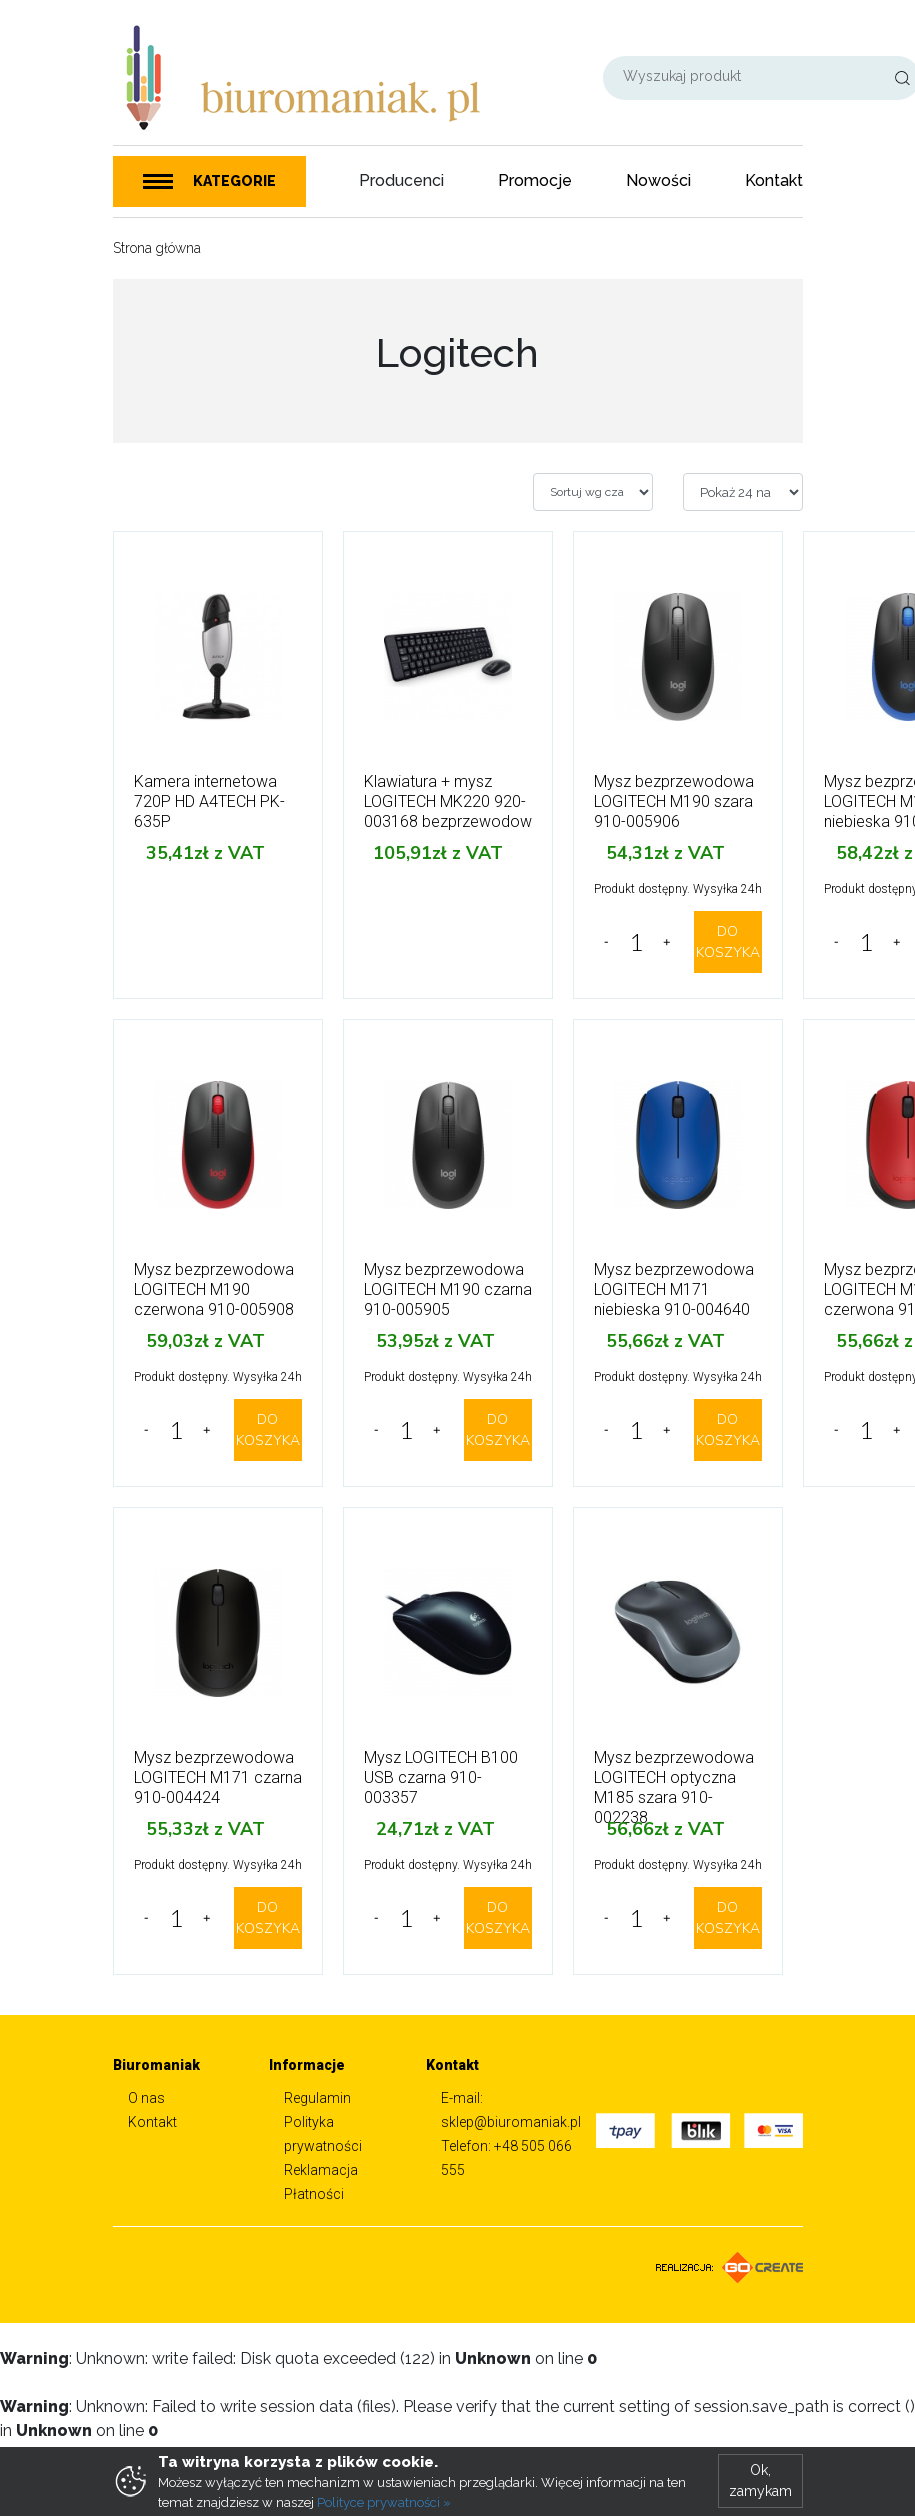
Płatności (314, 2194)
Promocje (535, 180)
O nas (146, 2098)
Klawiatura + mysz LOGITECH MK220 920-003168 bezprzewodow (448, 801)
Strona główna (157, 248)
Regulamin (317, 2098)
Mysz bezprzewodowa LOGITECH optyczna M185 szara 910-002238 (674, 1787)
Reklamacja (321, 2170)
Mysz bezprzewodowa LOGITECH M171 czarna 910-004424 (218, 1777)
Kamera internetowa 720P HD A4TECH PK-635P (209, 801)
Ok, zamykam (760, 2480)
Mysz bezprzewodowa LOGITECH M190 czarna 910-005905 (448, 1289)
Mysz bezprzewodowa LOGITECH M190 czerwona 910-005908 (214, 1289)
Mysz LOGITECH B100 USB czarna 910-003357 (441, 1777)
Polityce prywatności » (384, 2502)
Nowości (658, 180)
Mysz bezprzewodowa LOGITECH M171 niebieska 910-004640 (674, 1289)
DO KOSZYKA (728, 942)
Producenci (401, 180)
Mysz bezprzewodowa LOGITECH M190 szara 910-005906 (674, 801)
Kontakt (774, 180)
